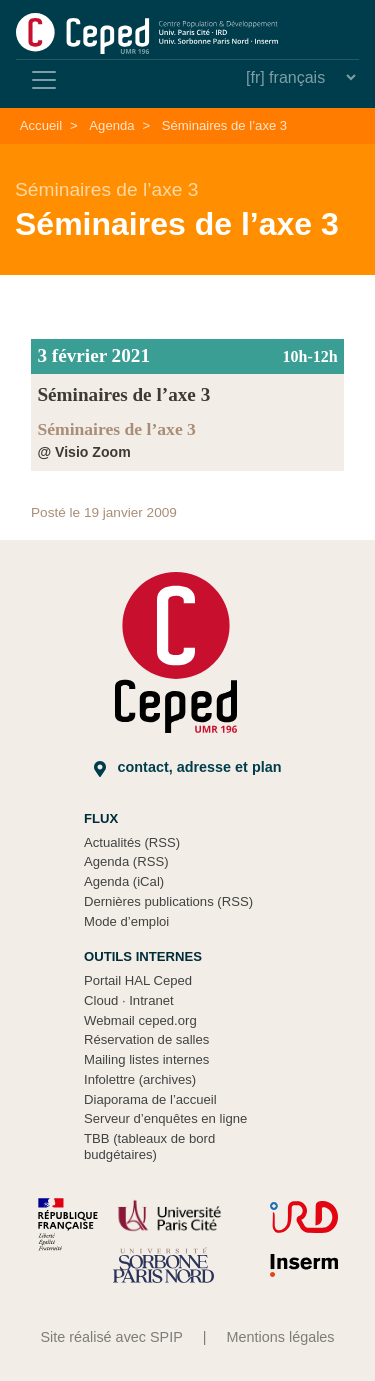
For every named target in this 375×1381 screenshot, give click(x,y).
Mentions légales (281, 1337)
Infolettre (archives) (140, 1079)
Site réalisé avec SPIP (111, 1337)
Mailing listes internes (146, 1059)
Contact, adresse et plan (188, 767)
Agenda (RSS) (126, 861)
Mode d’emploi (126, 921)
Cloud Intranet (129, 1000)
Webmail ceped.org (140, 1020)
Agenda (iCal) (124, 881)
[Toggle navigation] (44, 80)
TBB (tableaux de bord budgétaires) (149, 1146)
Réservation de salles (146, 1039)
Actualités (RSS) (132, 842)
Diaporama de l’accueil (150, 1099)
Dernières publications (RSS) (168, 901)
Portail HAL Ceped (138, 980)
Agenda (111, 125)
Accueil (41, 125)
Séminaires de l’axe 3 (224, 125)
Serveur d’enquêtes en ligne (165, 1118)
